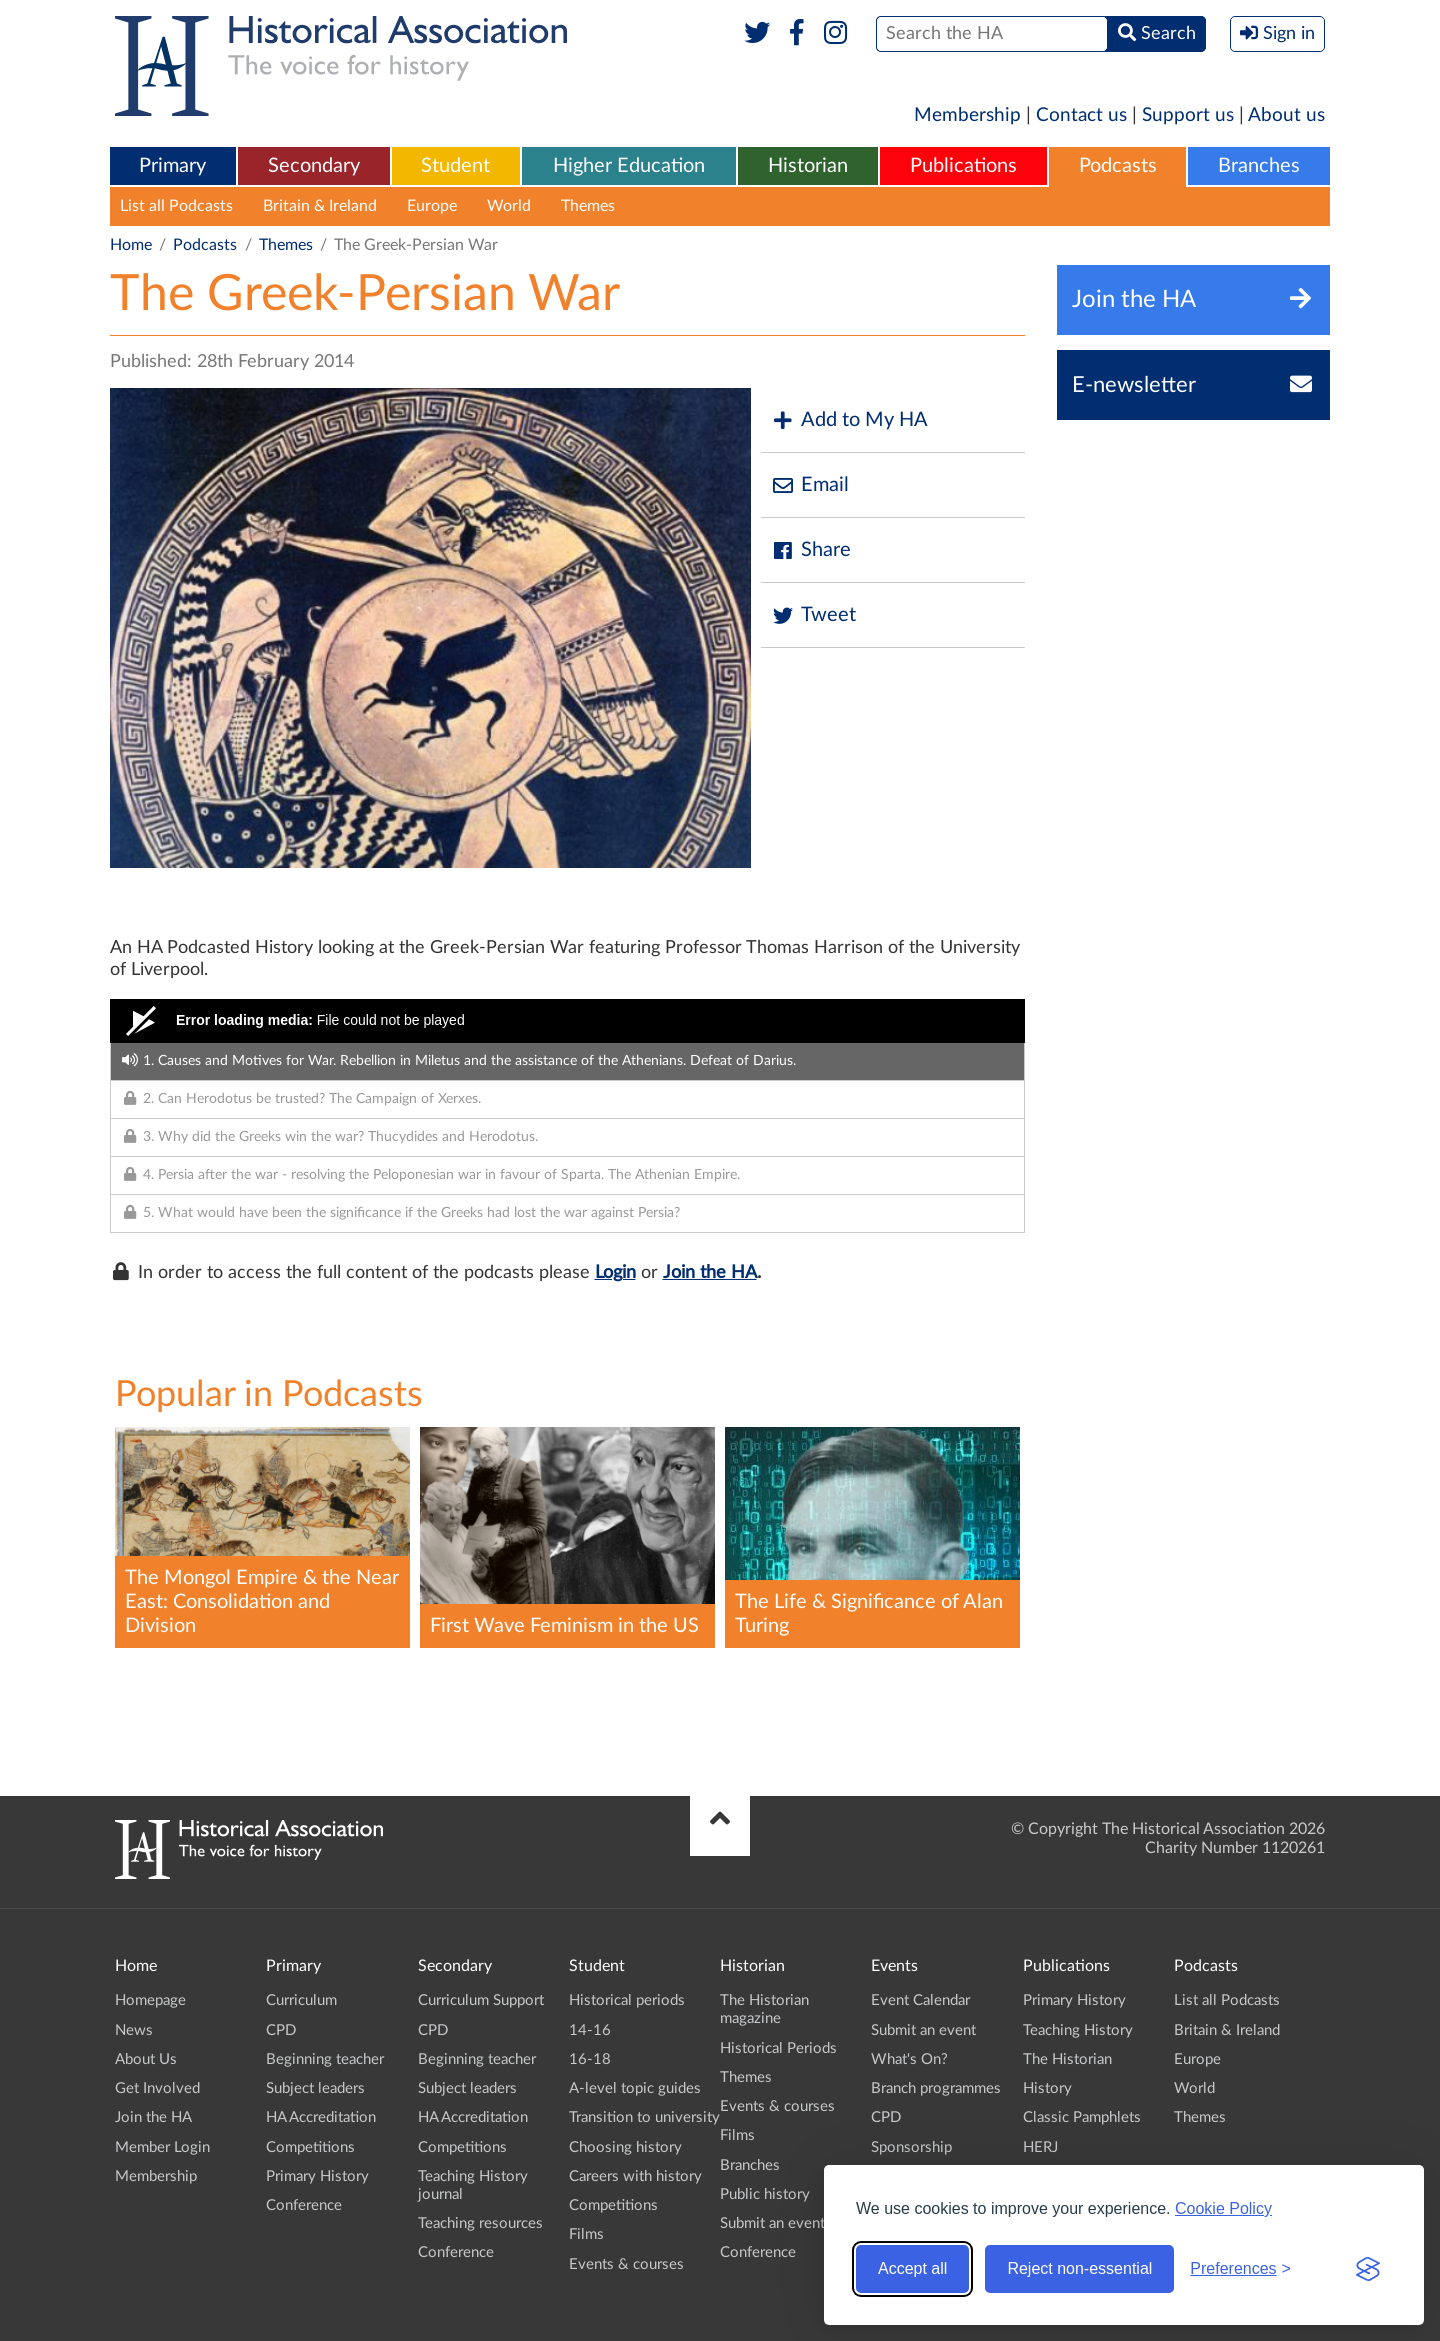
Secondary (314, 166)
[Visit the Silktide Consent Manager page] (1368, 2269)
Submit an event (772, 2223)
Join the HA (710, 1273)
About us (1286, 115)
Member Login (162, 2147)
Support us (1188, 115)
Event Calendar (920, 2000)
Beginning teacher (325, 2059)
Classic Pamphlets (1082, 2117)
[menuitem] (173, 167)
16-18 (590, 2059)
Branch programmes (936, 2088)
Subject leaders (315, 2088)
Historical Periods (778, 2048)
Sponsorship (911, 2147)
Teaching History (1078, 2030)
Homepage (150, 2000)
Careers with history (635, 2176)
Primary (172, 166)
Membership (967, 115)
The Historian (1067, 2059)
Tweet (813, 615)
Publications (963, 166)
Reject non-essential (1079, 2268)
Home (131, 245)
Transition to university (644, 2117)
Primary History (317, 2176)
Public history (765, 2194)
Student (455, 166)
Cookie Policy (1223, 2208)
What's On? (909, 2059)
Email (810, 485)
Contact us (1081, 115)
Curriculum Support (481, 2000)
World (509, 206)
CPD (281, 2030)
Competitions (310, 2147)
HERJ (1040, 2147)
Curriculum (301, 2000)
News (134, 2030)
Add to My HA (849, 420)
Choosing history (625, 2147)
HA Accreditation (321, 2117)
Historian (808, 166)
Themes (588, 206)
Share (811, 550)
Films (586, 2234)
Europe (432, 206)
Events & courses (626, 2264)
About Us (146, 2059)
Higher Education (629, 166)
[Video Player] (567, 1021)
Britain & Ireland (320, 206)
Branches (1259, 166)
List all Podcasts (176, 206)
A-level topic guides (635, 2088)
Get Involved (157, 2088)
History (1047, 2088)
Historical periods (627, 2000)
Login (615, 1273)
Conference (304, 2205)
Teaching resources (480, 2223)
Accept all (912, 2268)
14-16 (590, 2030)
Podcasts (1118, 166)
